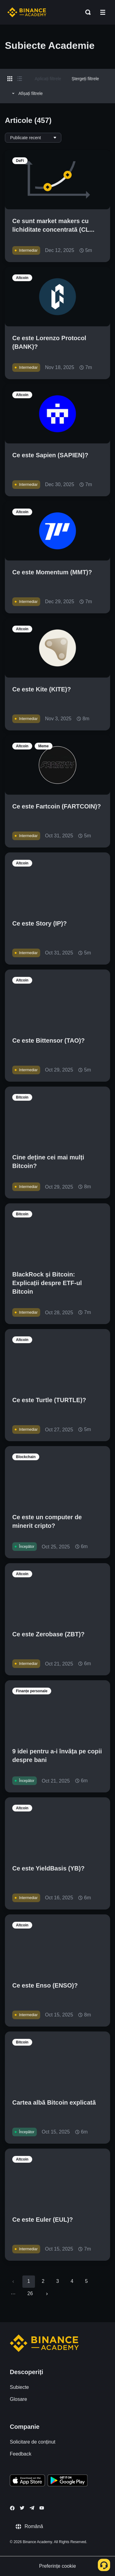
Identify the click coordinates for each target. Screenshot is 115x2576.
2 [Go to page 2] (43, 2281)
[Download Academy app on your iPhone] (27, 2481)
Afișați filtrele (26, 93)
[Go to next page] (47, 2294)
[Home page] (26, 12)
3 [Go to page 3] (57, 2281)
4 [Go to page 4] (72, 2281)
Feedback (20, 2453)
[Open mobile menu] (102, 12)
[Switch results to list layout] (20, 79)
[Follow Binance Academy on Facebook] (12, 2508)
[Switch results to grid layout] (10, 79)
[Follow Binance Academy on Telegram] (31, 2508)
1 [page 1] (28, 2281)
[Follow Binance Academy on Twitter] (22, 2508)
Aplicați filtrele (48, 78)
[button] (102, 12)
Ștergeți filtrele (85, 78)
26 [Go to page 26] (30, 2293)
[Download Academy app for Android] (67, 2481)
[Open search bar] (86, 12)
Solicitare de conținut (33, 2441)
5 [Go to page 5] (86, 2281)
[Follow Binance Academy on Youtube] (41, 2508)
